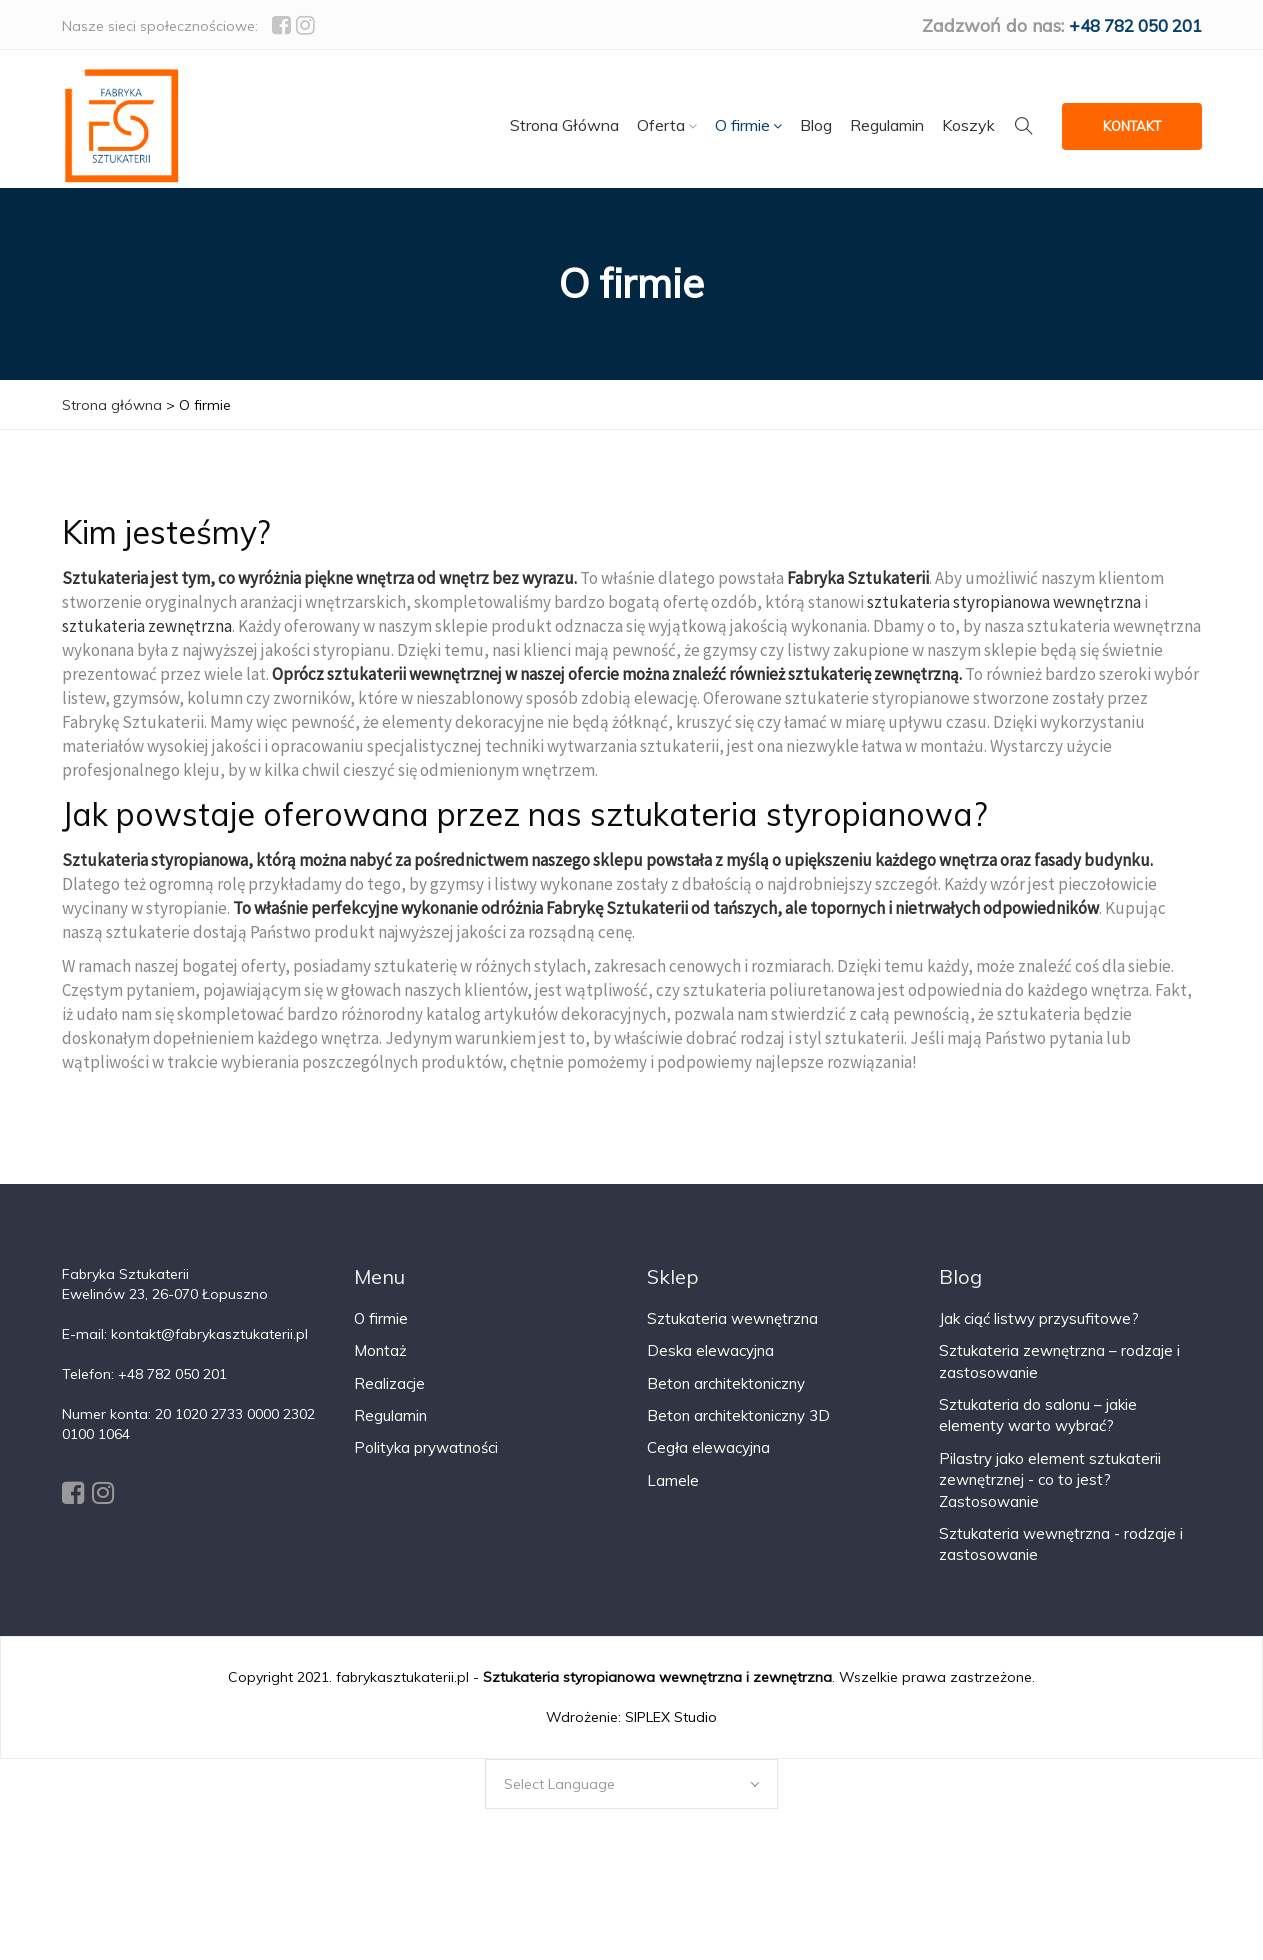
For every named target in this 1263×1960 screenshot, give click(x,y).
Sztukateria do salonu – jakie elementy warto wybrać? (1038, 1429)
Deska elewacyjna (710, 1364)
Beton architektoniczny (726, 1397)
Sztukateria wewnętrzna (732, 1332)
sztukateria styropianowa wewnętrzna (1004, 616)
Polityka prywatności (426, 1462)
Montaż (380, 1364)
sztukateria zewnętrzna (147, 640)
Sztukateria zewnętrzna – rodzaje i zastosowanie (1059, 1375)
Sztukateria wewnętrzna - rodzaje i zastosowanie (1061, 1558)
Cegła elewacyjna (708, 1462)
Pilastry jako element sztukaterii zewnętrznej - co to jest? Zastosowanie (1050, 1494)
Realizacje (389, 1397)
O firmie (381, 1332)
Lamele (673, 1494)
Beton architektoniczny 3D (738, 1429)
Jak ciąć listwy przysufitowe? (1039, 1332)
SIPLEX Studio (671, 1731)
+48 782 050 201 (1128, 25)
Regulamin (390, 1429)
